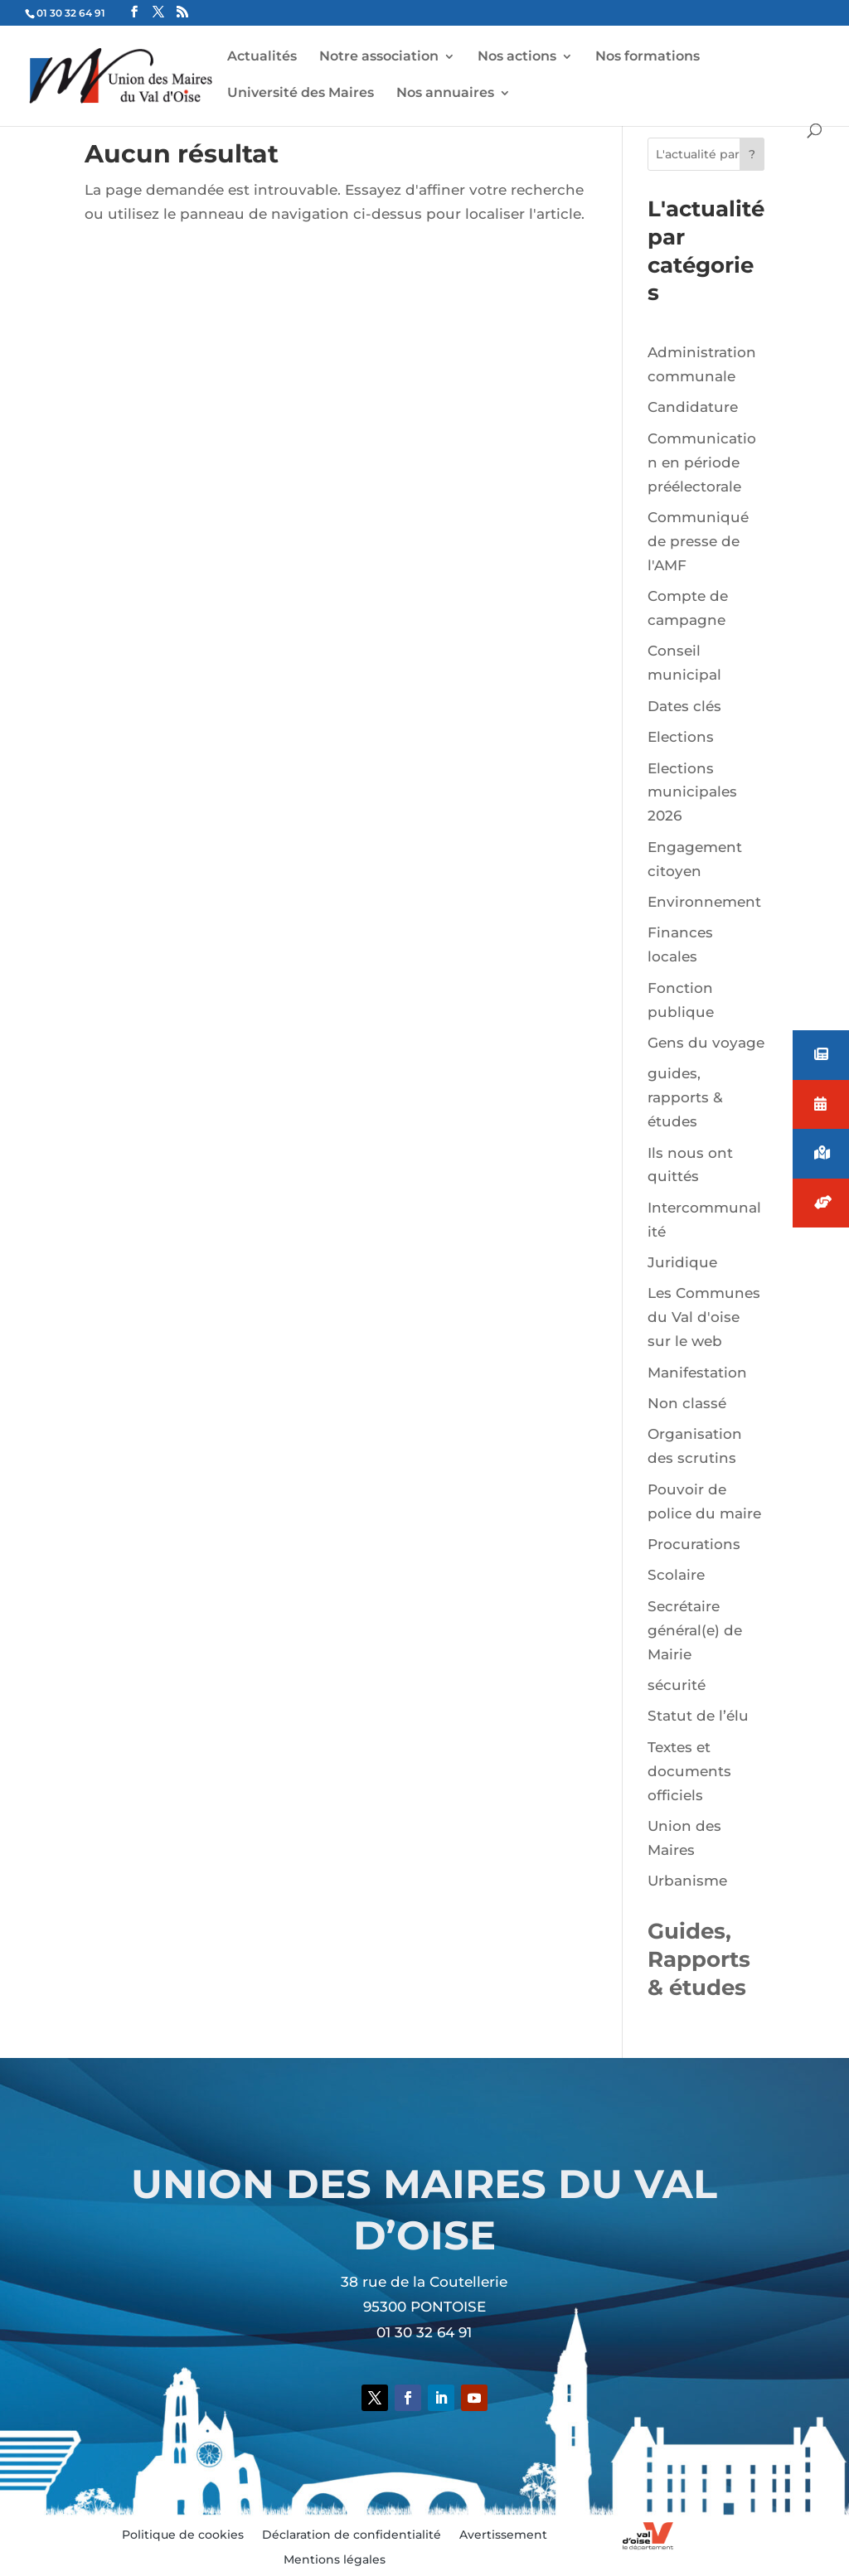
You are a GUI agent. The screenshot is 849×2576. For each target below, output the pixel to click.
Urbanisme (687, 1880)
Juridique (682, 1262)
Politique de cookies (183, 2535)
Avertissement (503, 2535)
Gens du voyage (706, 1042)
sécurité (677, 1685)
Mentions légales (335, 2560)
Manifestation (697, 1372)
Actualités (262, 57)
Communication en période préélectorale (702, 462)
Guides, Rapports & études (699, 1959)
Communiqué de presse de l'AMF (698, 541)
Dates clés (684, 706)
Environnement (704, 901)
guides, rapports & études (685, 1097)
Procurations (694, 1544)
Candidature (693, 407)
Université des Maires (300, 93)
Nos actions (517, 57)
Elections (681, 737)
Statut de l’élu (698, 1715)
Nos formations (647, 57)
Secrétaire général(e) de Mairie (695, 1630)
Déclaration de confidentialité (351, 2535)
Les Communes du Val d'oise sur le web (704, 1317)
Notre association (379, 57)
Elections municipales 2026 (692, 792)
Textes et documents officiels (689, 1771)
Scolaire (676, 1574)
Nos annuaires (445, 93)
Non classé (687, 1403)
